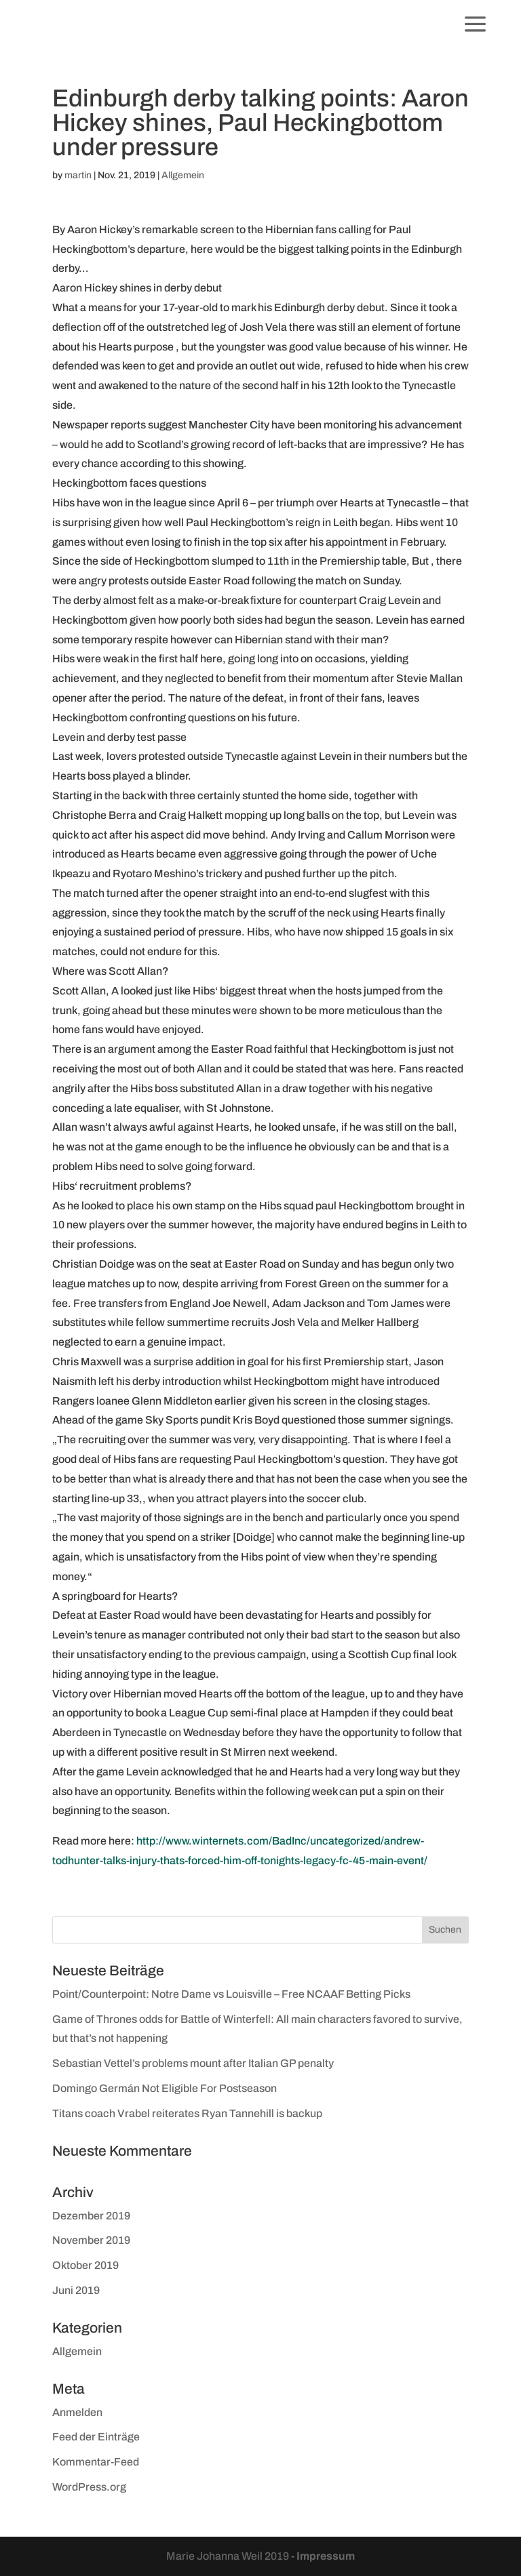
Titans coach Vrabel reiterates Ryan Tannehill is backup (187, 2113)
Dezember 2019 (91, 2215)
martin (78, 175)
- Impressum (323, 2556)
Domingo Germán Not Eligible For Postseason (164, 2088)
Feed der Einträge (96, 2436)
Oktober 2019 (85, 2265)
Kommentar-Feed (95, 2462)
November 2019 (91, 2240)
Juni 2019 (76, 2290)
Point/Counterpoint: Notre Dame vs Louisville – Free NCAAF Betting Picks (231, 1994)
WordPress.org (89, 2487)
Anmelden (77, 2412)
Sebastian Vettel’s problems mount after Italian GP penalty (193, 2063)
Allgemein (182, 175)
